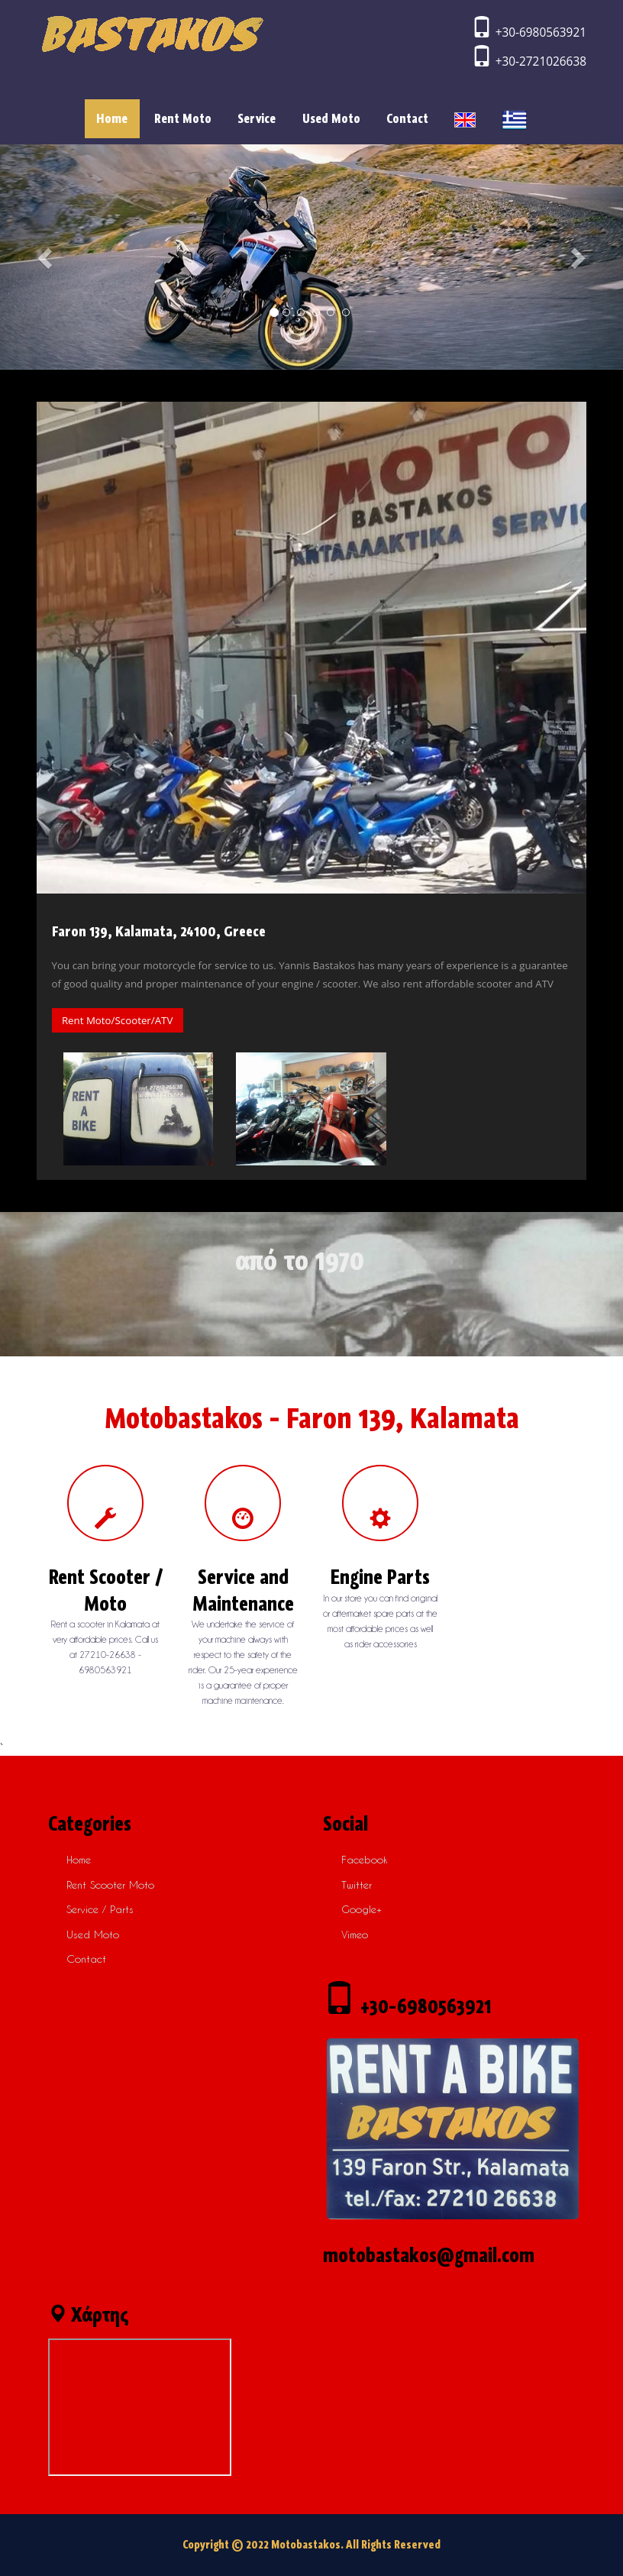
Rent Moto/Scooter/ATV (117, 1020)
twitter (356, 1884)
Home (117, 118)
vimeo (354, 1934)
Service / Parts (100, 1909)
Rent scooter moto (110, 1884)
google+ (361, 1909)
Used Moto (331, 118)
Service (256, 118)
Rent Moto (182, 118)
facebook (364, 1859)
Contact (407, 118)
